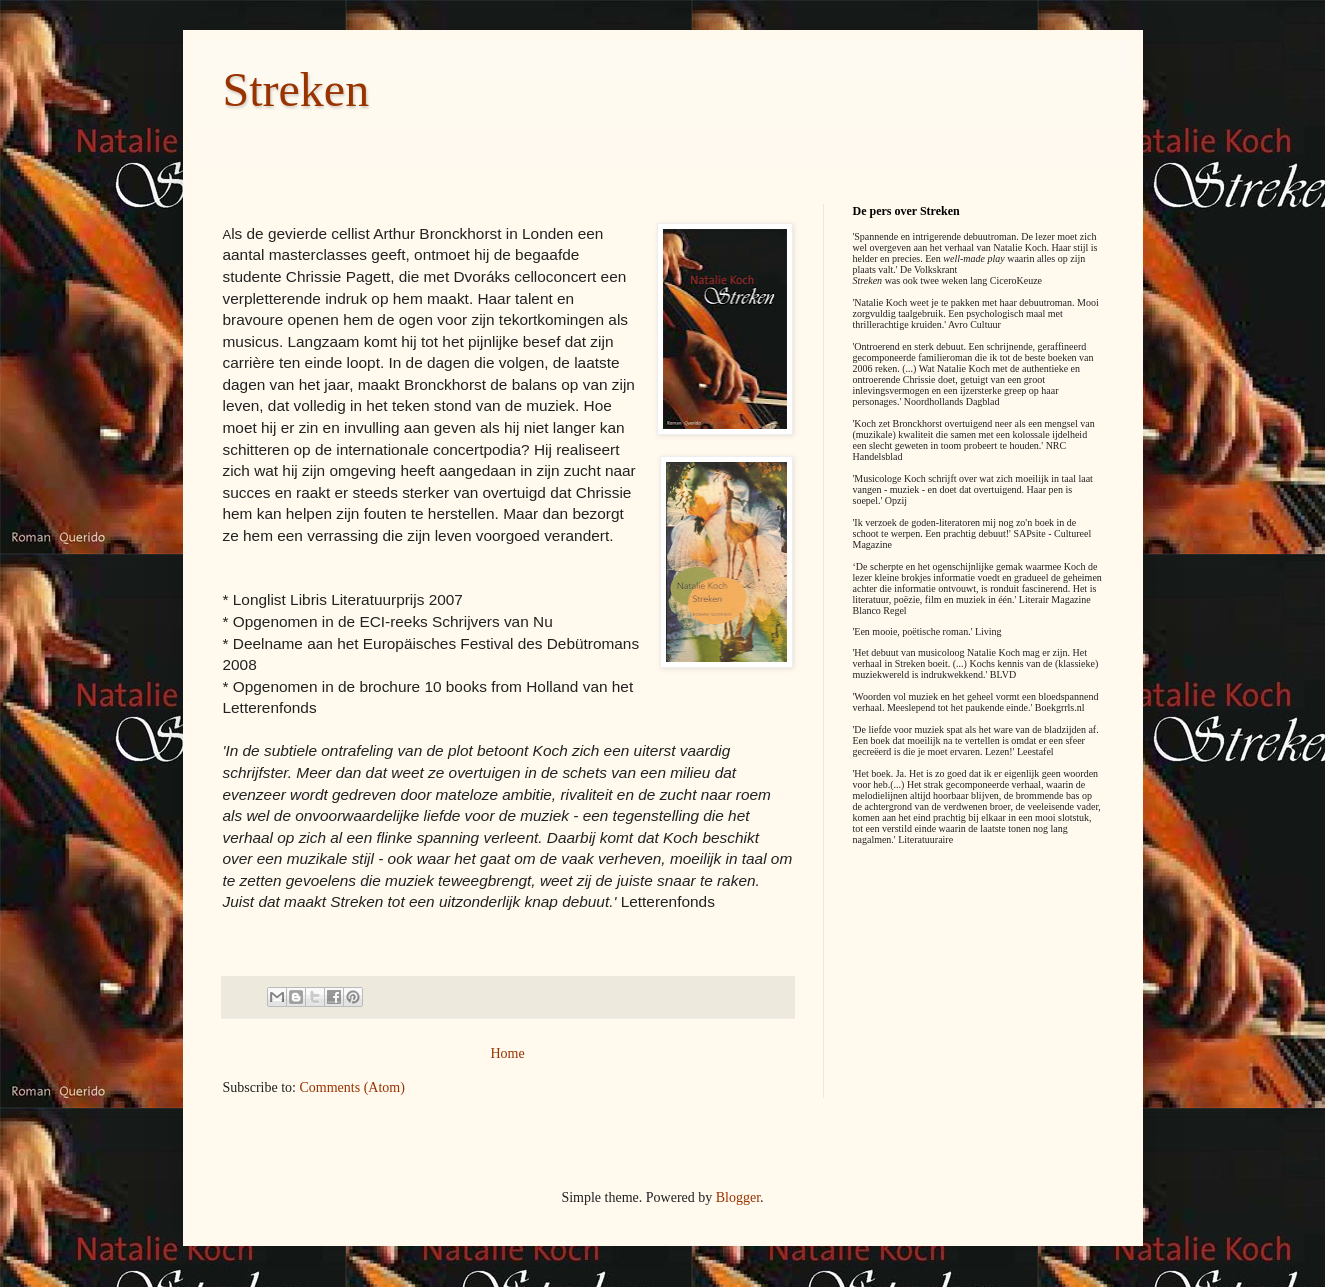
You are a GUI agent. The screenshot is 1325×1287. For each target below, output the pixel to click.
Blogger (738, 1197)
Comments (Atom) (352, 1087)
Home (507, 1053)
